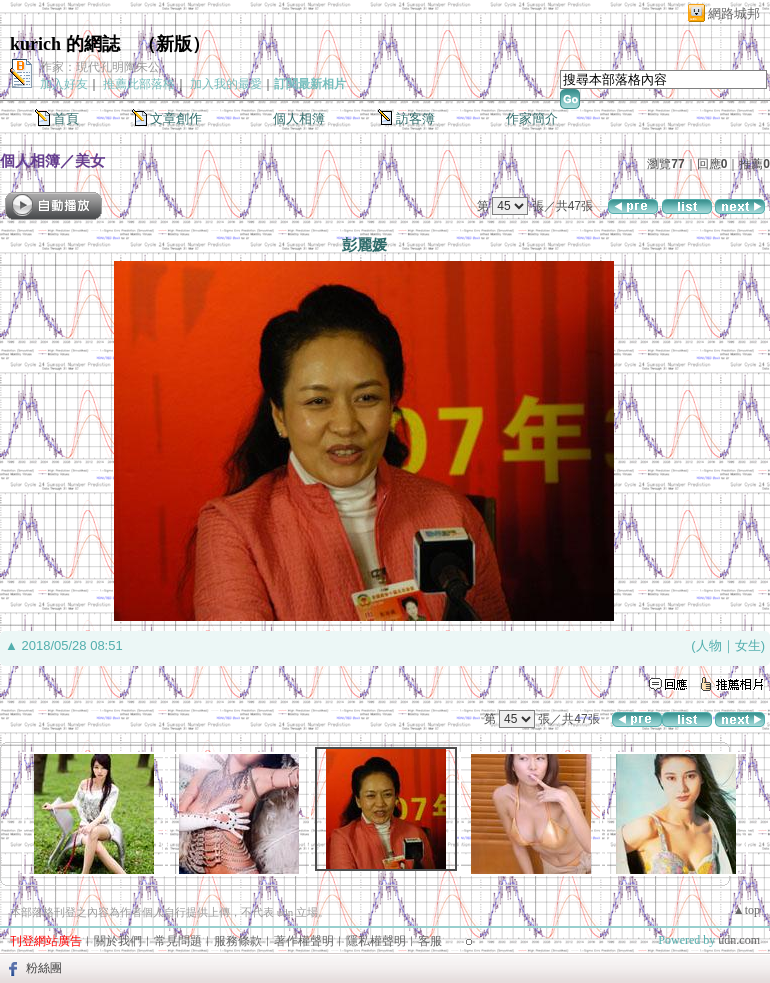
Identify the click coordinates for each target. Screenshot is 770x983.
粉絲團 (44, 968)
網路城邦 (734, 13)
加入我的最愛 (226, 84)
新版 (174, 44)
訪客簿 (415, 118)
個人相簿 (299, 118)
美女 (90, 160)
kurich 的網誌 (65, 44)
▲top (746, 910)
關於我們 (118, 941)
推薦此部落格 (139, 84)
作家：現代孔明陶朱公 (100, 67)
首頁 (66, 118)
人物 (709, 645)
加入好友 (64, 84)
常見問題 (178, 941)
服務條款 (238, 941)
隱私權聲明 (376, 941)
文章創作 (176, 118)
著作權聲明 (304, 941)
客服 (430, 941)
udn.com (739, 940)
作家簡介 (532, 118)
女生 (748, 645)
